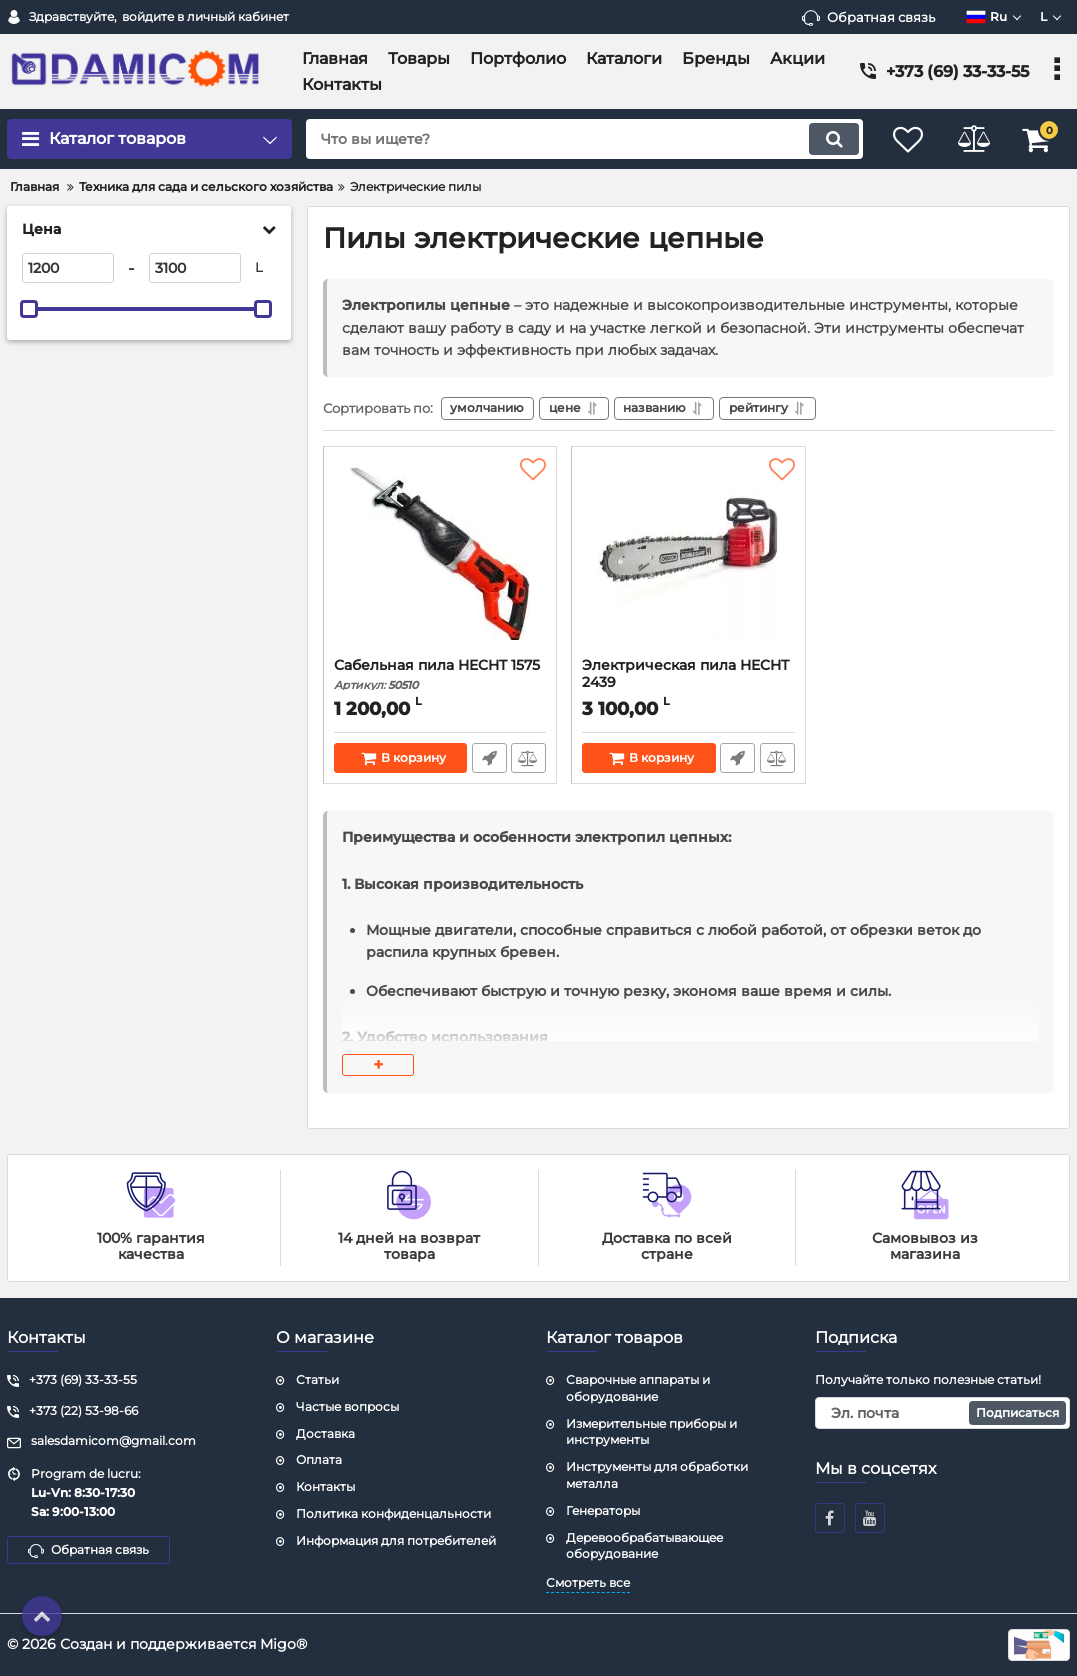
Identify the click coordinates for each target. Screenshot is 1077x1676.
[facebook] (830, 1518)
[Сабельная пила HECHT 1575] (440, 559)
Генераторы (603, 1510)
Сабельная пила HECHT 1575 (440, 676)
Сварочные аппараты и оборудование (638, 1388)
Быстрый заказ (488, 760)
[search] (576, 139)
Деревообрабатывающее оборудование (644, 1546)
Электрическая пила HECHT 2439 (688, 685)
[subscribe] (942, 1413)
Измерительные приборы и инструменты (651, 1432)
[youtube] (870, 1518)
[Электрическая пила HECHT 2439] (688, 559)
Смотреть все (588, 1582)
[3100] (195, 268)
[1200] (68, 268)
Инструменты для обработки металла (657, 1475)
